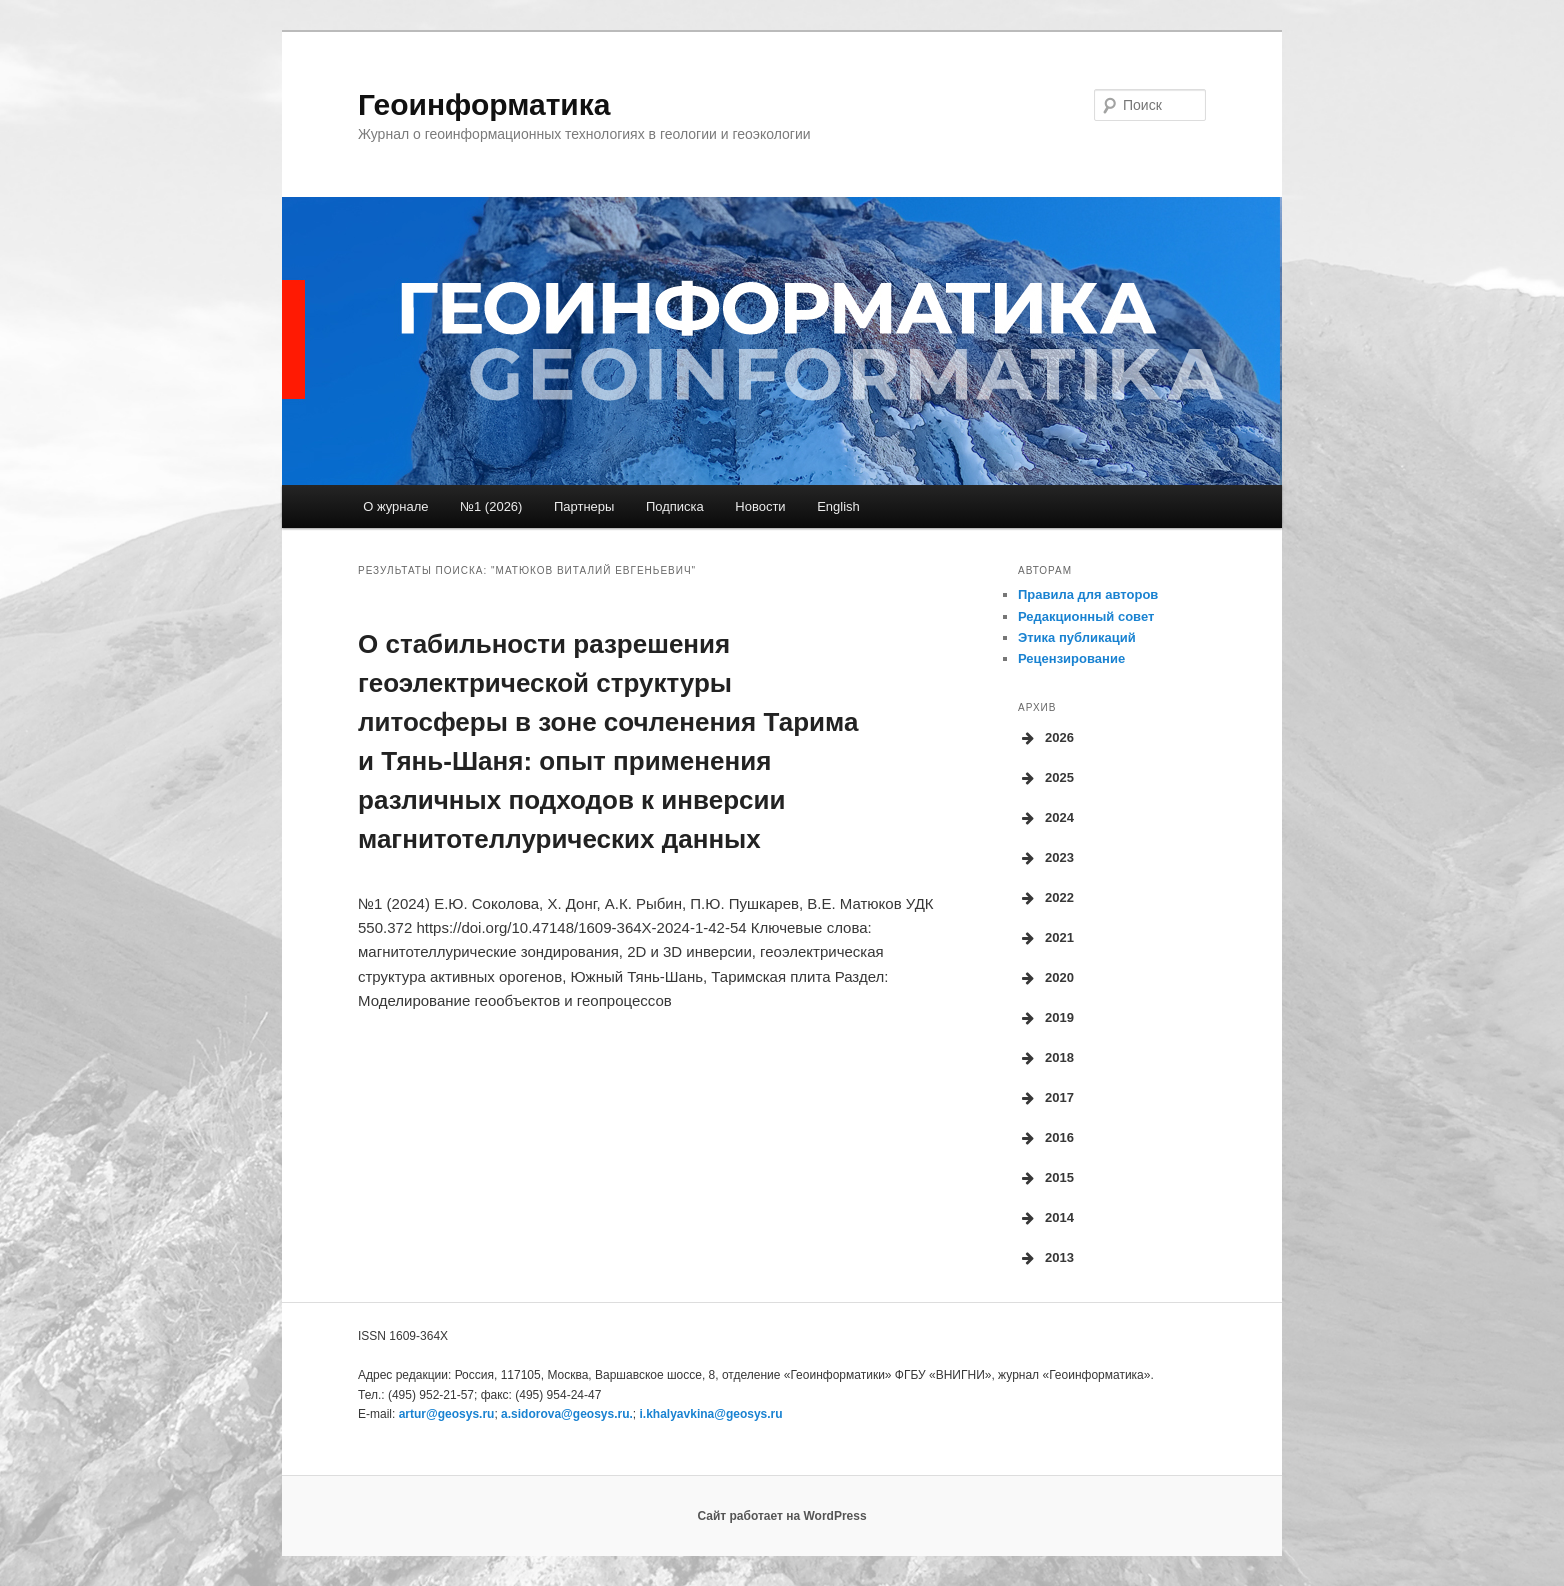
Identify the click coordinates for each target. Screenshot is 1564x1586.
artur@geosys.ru (447, 1414)
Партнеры (584, 506)
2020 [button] (1046, 978)
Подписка (675, 506)
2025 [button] (1046, 778)
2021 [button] (1046, 938)
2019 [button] (1046, 1018)
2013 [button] (1046, 1258)
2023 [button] (1046, 858)
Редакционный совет (1086, 616)
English (838, 506)
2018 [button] (1046, 1058)
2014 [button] (1046, 1218)
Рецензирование (1071, 658)
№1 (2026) (491, 506)
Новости (760, 506)
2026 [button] (1046, 738)
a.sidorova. (567, 1414)
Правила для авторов (1088, 594)
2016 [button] (1046, 1138)
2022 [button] (1046, 898)
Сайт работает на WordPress (781, 1516)
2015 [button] (1046, 1178)
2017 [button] (1046, 1098)
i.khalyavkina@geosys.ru (711, 1414)
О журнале (395, 506)
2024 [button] (1046, 818)
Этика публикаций (1077, 637)
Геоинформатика (484, 104)
